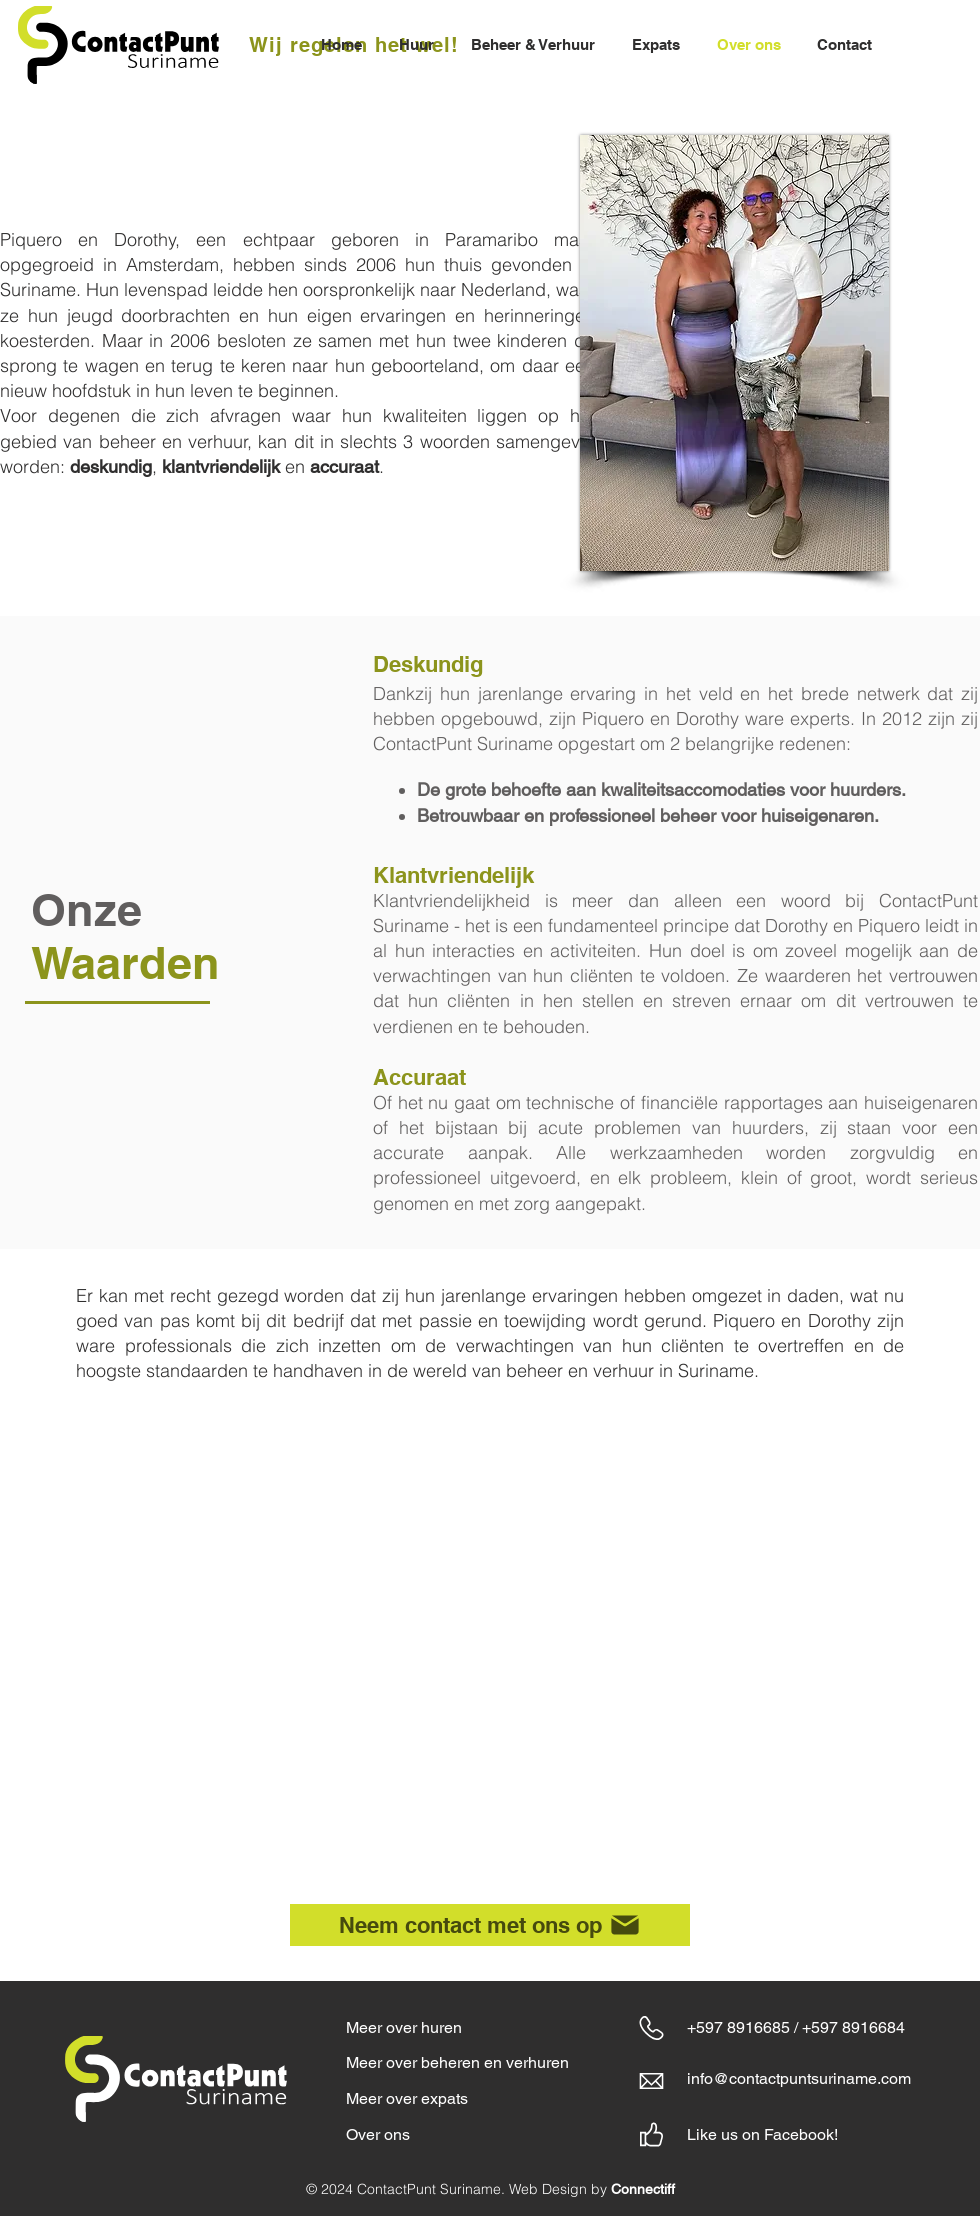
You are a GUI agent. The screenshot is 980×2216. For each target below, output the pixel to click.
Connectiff (643, 2189)
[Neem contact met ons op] (490, 1925)
